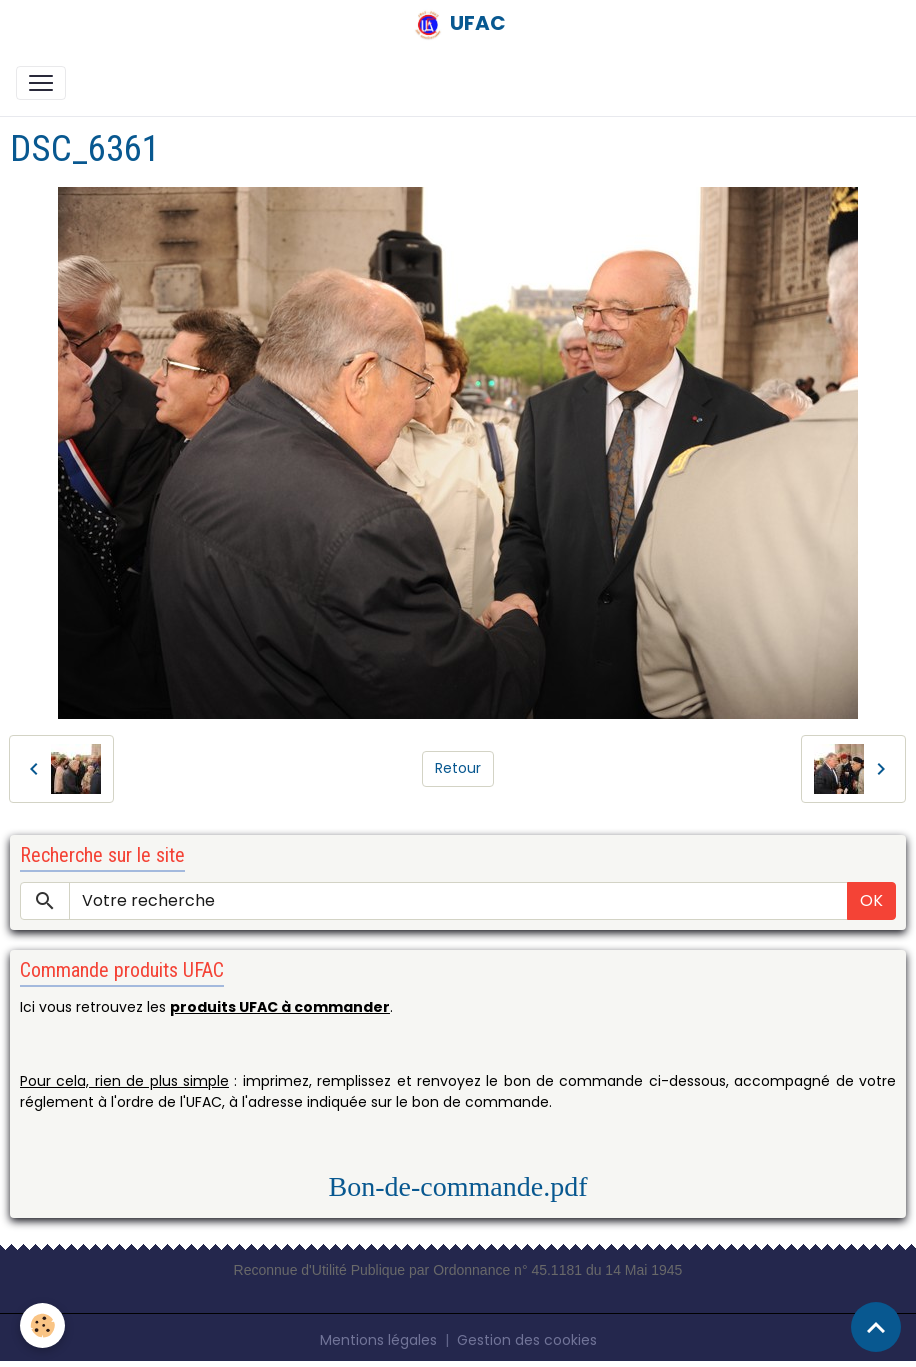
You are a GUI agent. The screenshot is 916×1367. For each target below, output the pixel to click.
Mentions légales (378, 1340)
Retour (458, 768)
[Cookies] (42, 1325)
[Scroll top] (876, 1327)
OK (871, 900)
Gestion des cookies (527, 1340)
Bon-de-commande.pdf (458, 1186)
